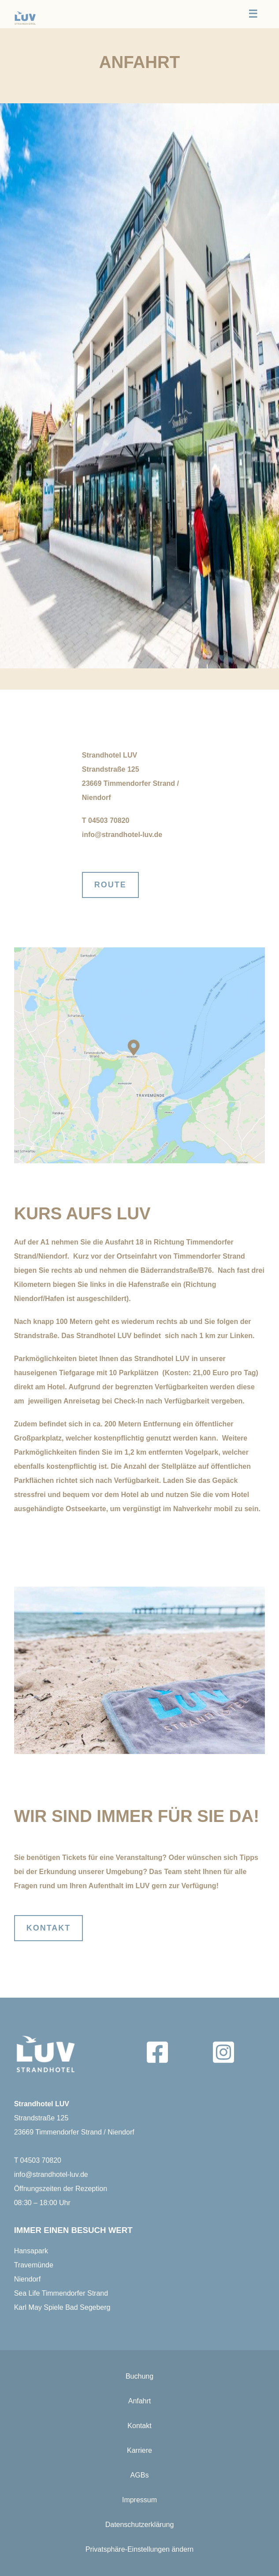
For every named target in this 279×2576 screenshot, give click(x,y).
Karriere (139, 2450)
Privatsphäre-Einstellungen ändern (139, 2549)
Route (110, 884)
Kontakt (139, 2425)
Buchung (139, 2376)
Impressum (139, 2500)
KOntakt (48, 1928)
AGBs (139, 2475)
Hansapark (31, 2251)
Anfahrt (139, 2401)
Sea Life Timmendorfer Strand (61, 2293)
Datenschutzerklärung (139, 2524)
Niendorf (27, 2279)
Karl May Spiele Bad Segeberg (62, 2307)
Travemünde (33, 2265)
